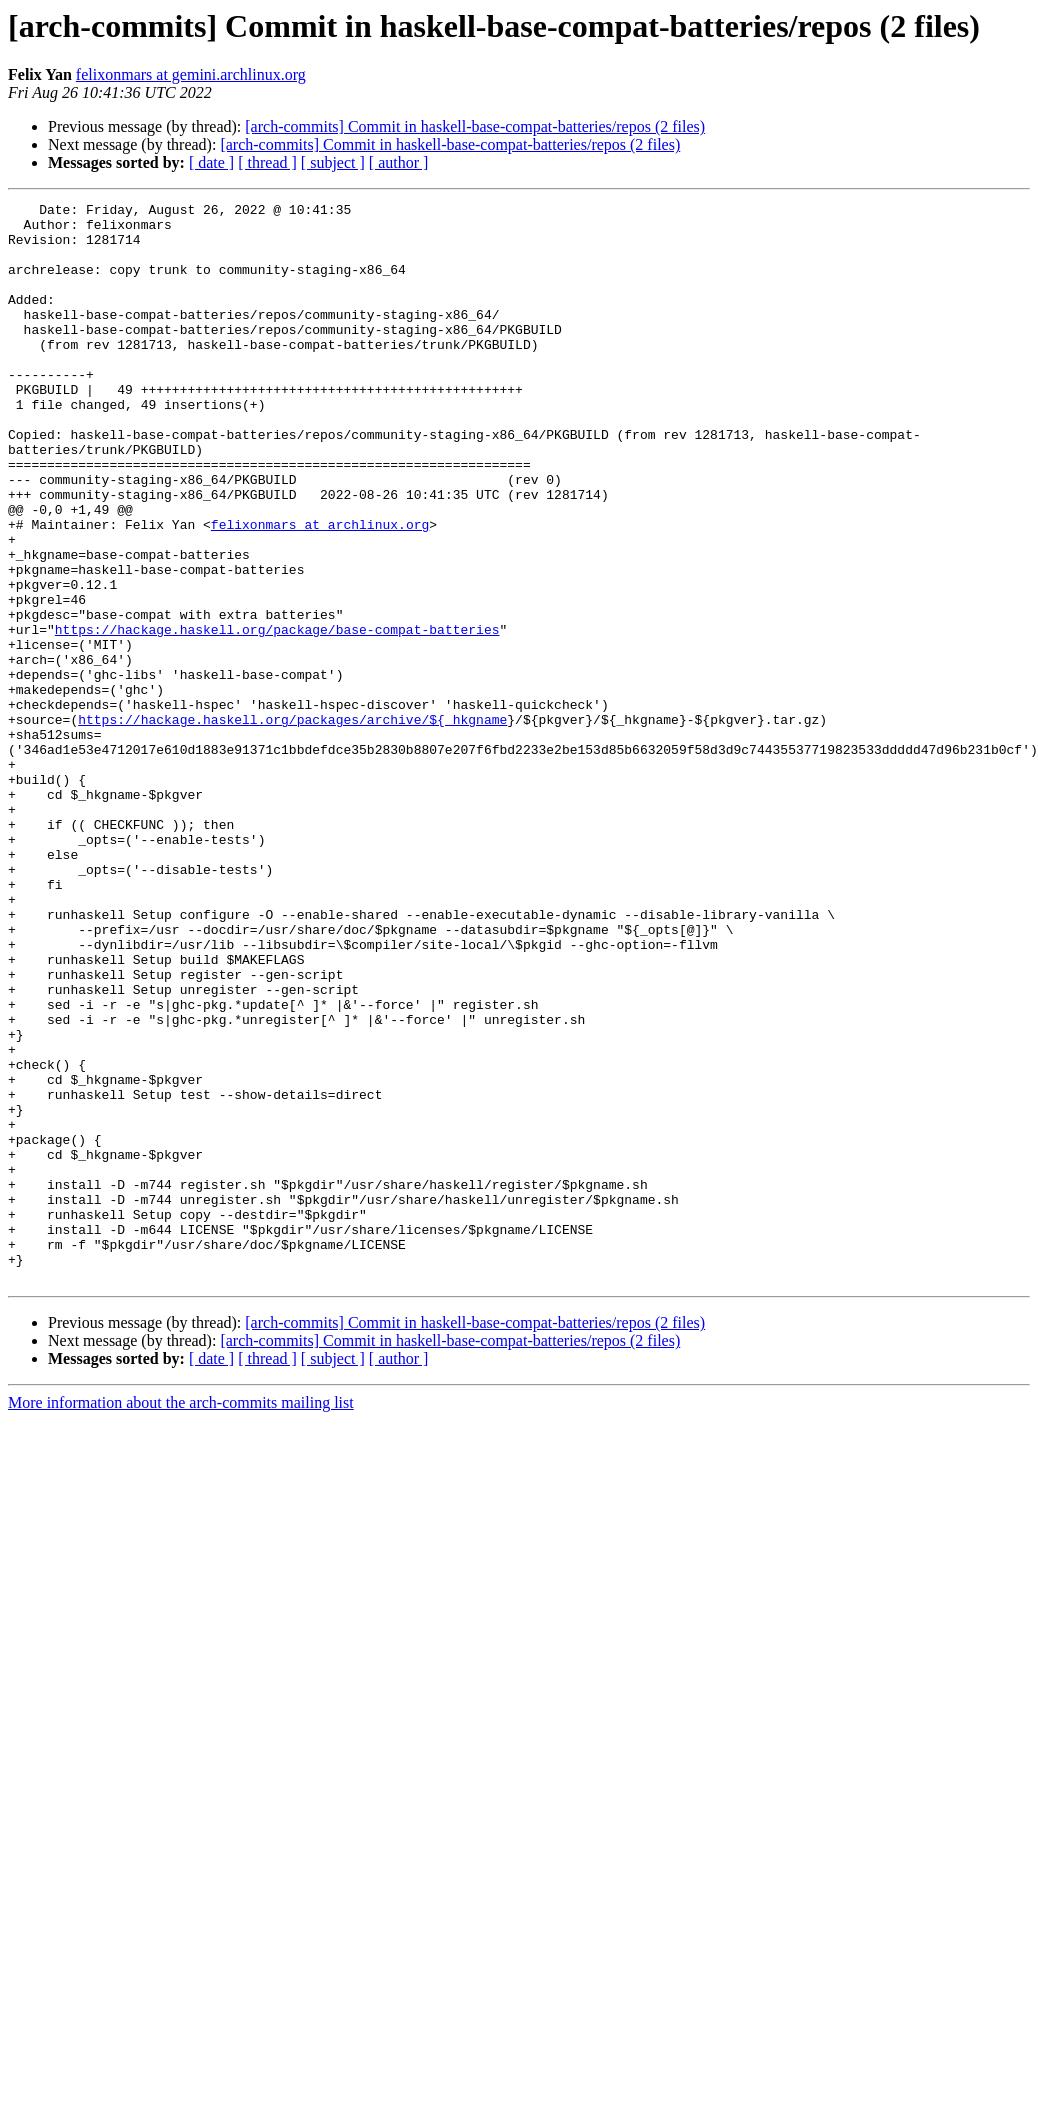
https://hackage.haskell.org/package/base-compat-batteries (277, 716)
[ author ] (399, 162)
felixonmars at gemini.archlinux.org (191, 74)
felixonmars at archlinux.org (320, 590)
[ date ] (211, 162)
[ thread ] (267, 162)
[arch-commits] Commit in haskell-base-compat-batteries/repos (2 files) (475, 126)
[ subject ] (333, 162)
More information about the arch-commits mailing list (181, 1618)
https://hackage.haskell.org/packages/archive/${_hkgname (292, 824)
